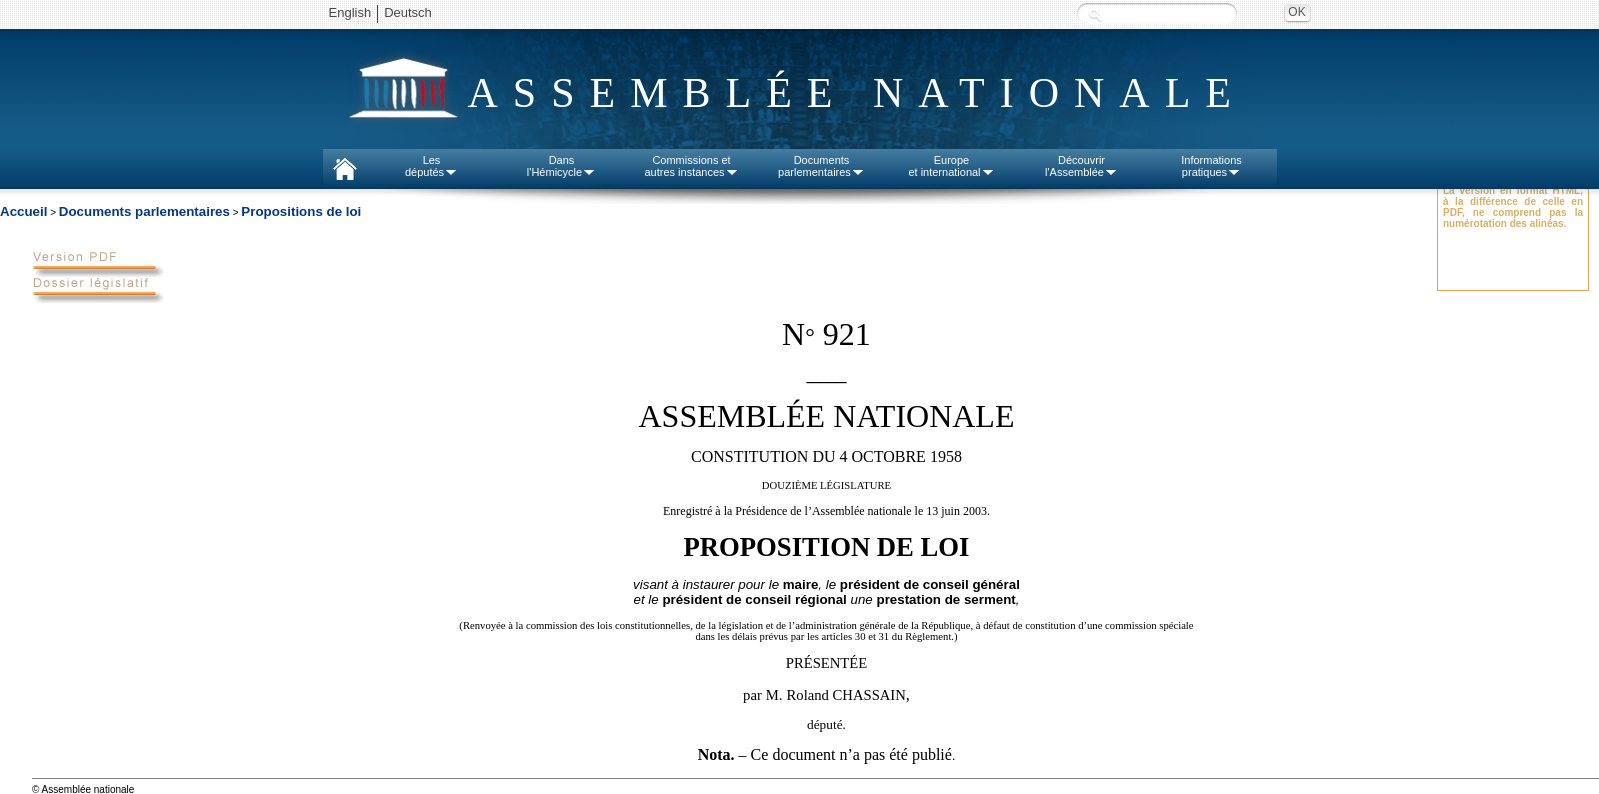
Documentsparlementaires (821, 166)
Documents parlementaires (144, 211)
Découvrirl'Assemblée (1081, 166)
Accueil (23, 211)
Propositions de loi (301, 211)
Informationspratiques (1211, 166)
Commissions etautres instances (691, 166)
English (350, 12)
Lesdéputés (431, 166)
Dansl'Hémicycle (561, 166)
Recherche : (1095, 14)
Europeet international (951, 166)
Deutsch (408, 12)
